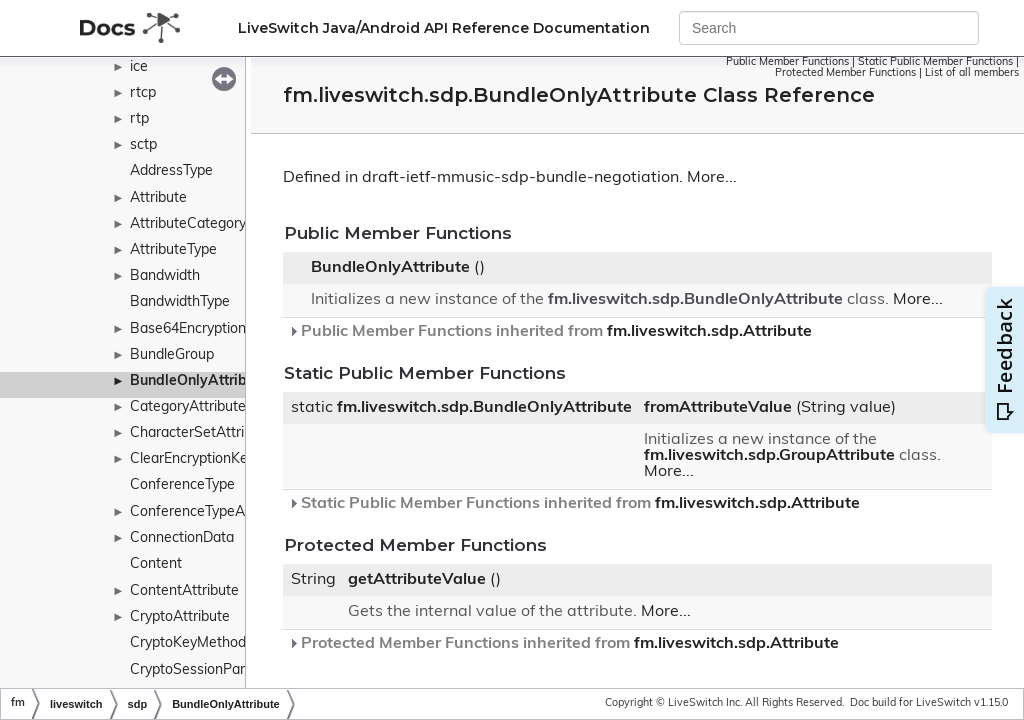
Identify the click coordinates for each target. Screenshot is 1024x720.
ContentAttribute (184, 591)
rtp (139, 119)
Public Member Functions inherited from (550, 332)
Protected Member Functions (845, 73)
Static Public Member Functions (935, 62)
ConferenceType (182, 485)
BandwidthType (180, 302)
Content (156, 564)
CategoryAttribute (188, 407)
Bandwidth (165, 276)
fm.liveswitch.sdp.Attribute (709, 332)
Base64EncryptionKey (200, 329)
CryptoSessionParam (197, 670)
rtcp (143, 93)
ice (139, 67)
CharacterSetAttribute (201, 433)
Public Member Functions (787, 62)
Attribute (158, 198)
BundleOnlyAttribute (199, 381)
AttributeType (173, 250)
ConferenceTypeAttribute (211, 512)
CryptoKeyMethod (188, 643)
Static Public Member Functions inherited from (574, 504)
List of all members (972, 73)
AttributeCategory (188, 224)
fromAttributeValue (718, 408)
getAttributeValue (417, 580)
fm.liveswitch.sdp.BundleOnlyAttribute (695, 300)
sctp (143, 145)
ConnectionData (182, 538)
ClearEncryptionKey (192, 459)
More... (712, 178)
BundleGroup (172, 355)
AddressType (171, 171)
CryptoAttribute (180, 617)
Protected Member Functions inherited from (563, 644)
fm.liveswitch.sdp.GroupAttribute (769, 456)
